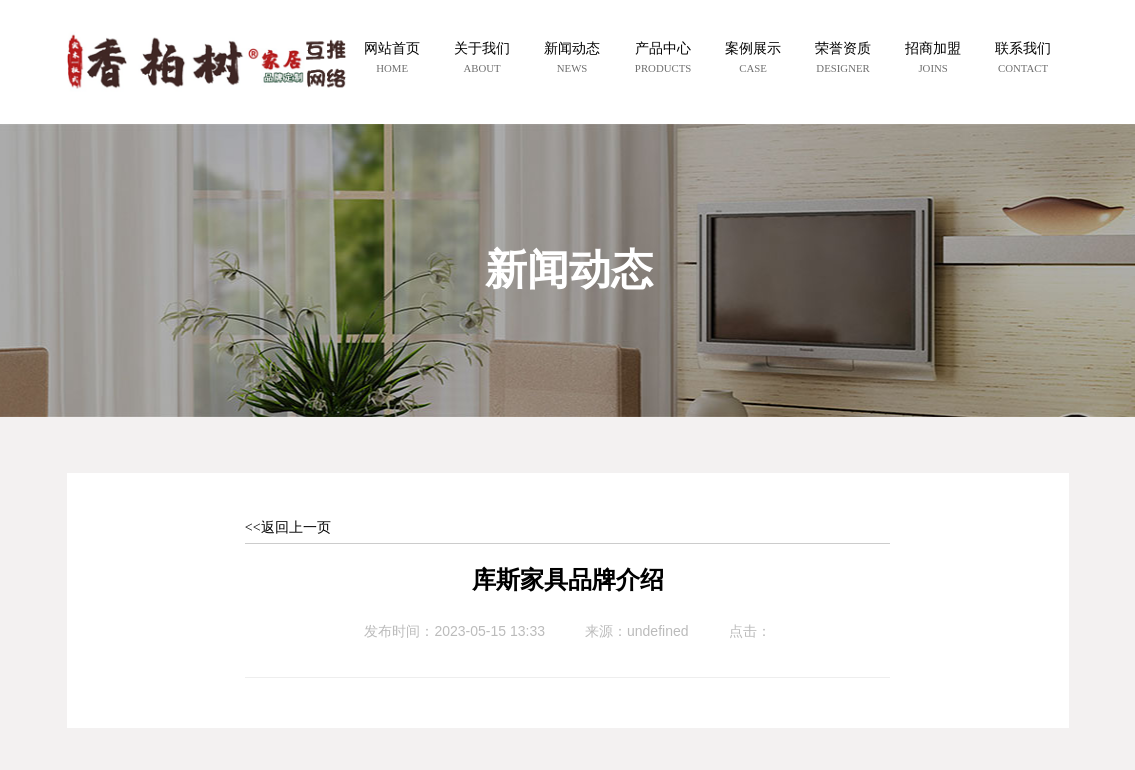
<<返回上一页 (288, 527)
